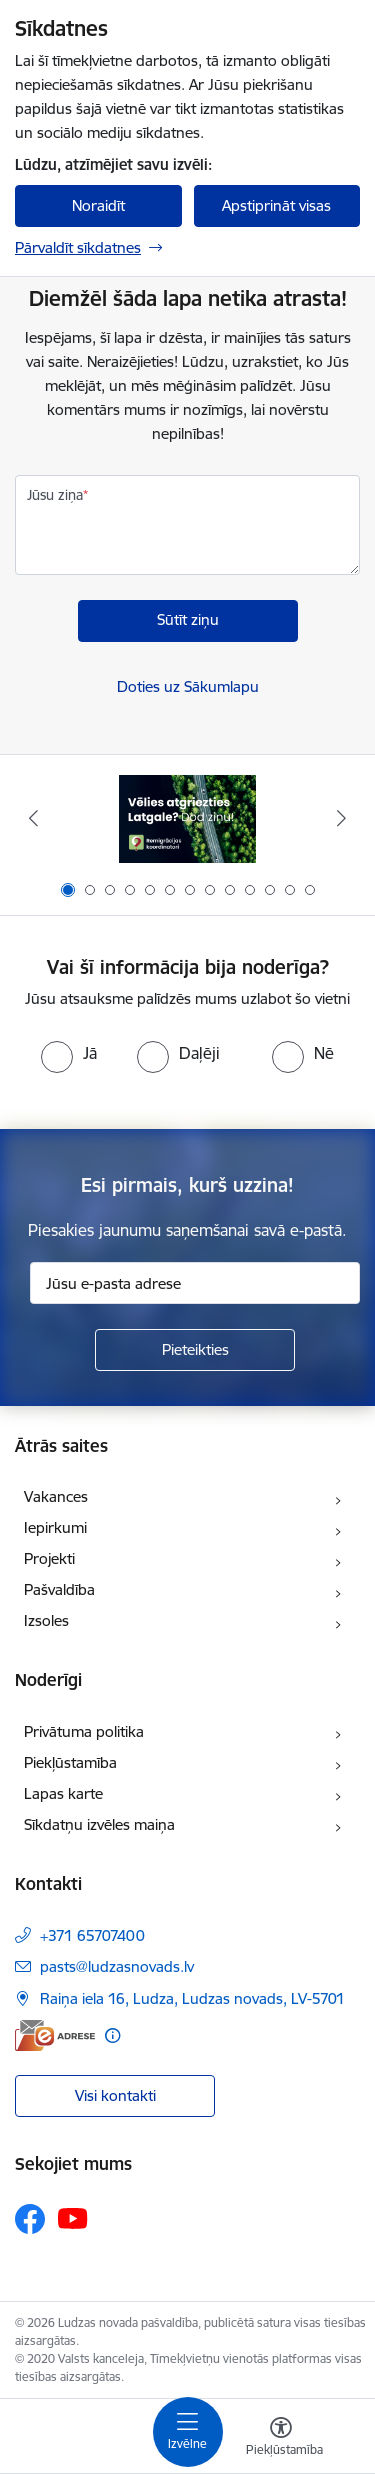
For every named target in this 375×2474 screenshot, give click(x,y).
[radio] (69, 1053)
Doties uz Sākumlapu (188, 686)
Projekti (49, 1558)
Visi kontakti (115, 2095)
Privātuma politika (84, 1731)
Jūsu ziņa (55, 495)
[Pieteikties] (195, 1350)
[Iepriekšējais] (33, 818)
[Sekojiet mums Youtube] (73, 2218)
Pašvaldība (59, 1589)
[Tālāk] (342, 818)
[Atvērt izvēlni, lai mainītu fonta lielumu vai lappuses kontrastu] (281, 2439)
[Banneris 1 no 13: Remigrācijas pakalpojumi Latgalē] (187, 818)
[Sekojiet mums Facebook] (30, 2219)
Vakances (56, 1496)
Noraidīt (98, 205)
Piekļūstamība (70, 1762)
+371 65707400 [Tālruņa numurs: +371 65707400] (92, 1935)
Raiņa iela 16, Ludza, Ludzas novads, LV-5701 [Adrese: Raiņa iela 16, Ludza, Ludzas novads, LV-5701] (192, 1998)
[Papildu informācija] (112, 2035)
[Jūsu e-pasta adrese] (195, 1283)
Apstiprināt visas (276, 205)
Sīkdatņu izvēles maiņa (99, 1824)
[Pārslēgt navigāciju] (188, 2432)
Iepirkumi (55, 1527)
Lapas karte (63, 1793)
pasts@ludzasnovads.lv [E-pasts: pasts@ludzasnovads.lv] (117, 1966)
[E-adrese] (55, 2035)
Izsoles (46, 1620)
